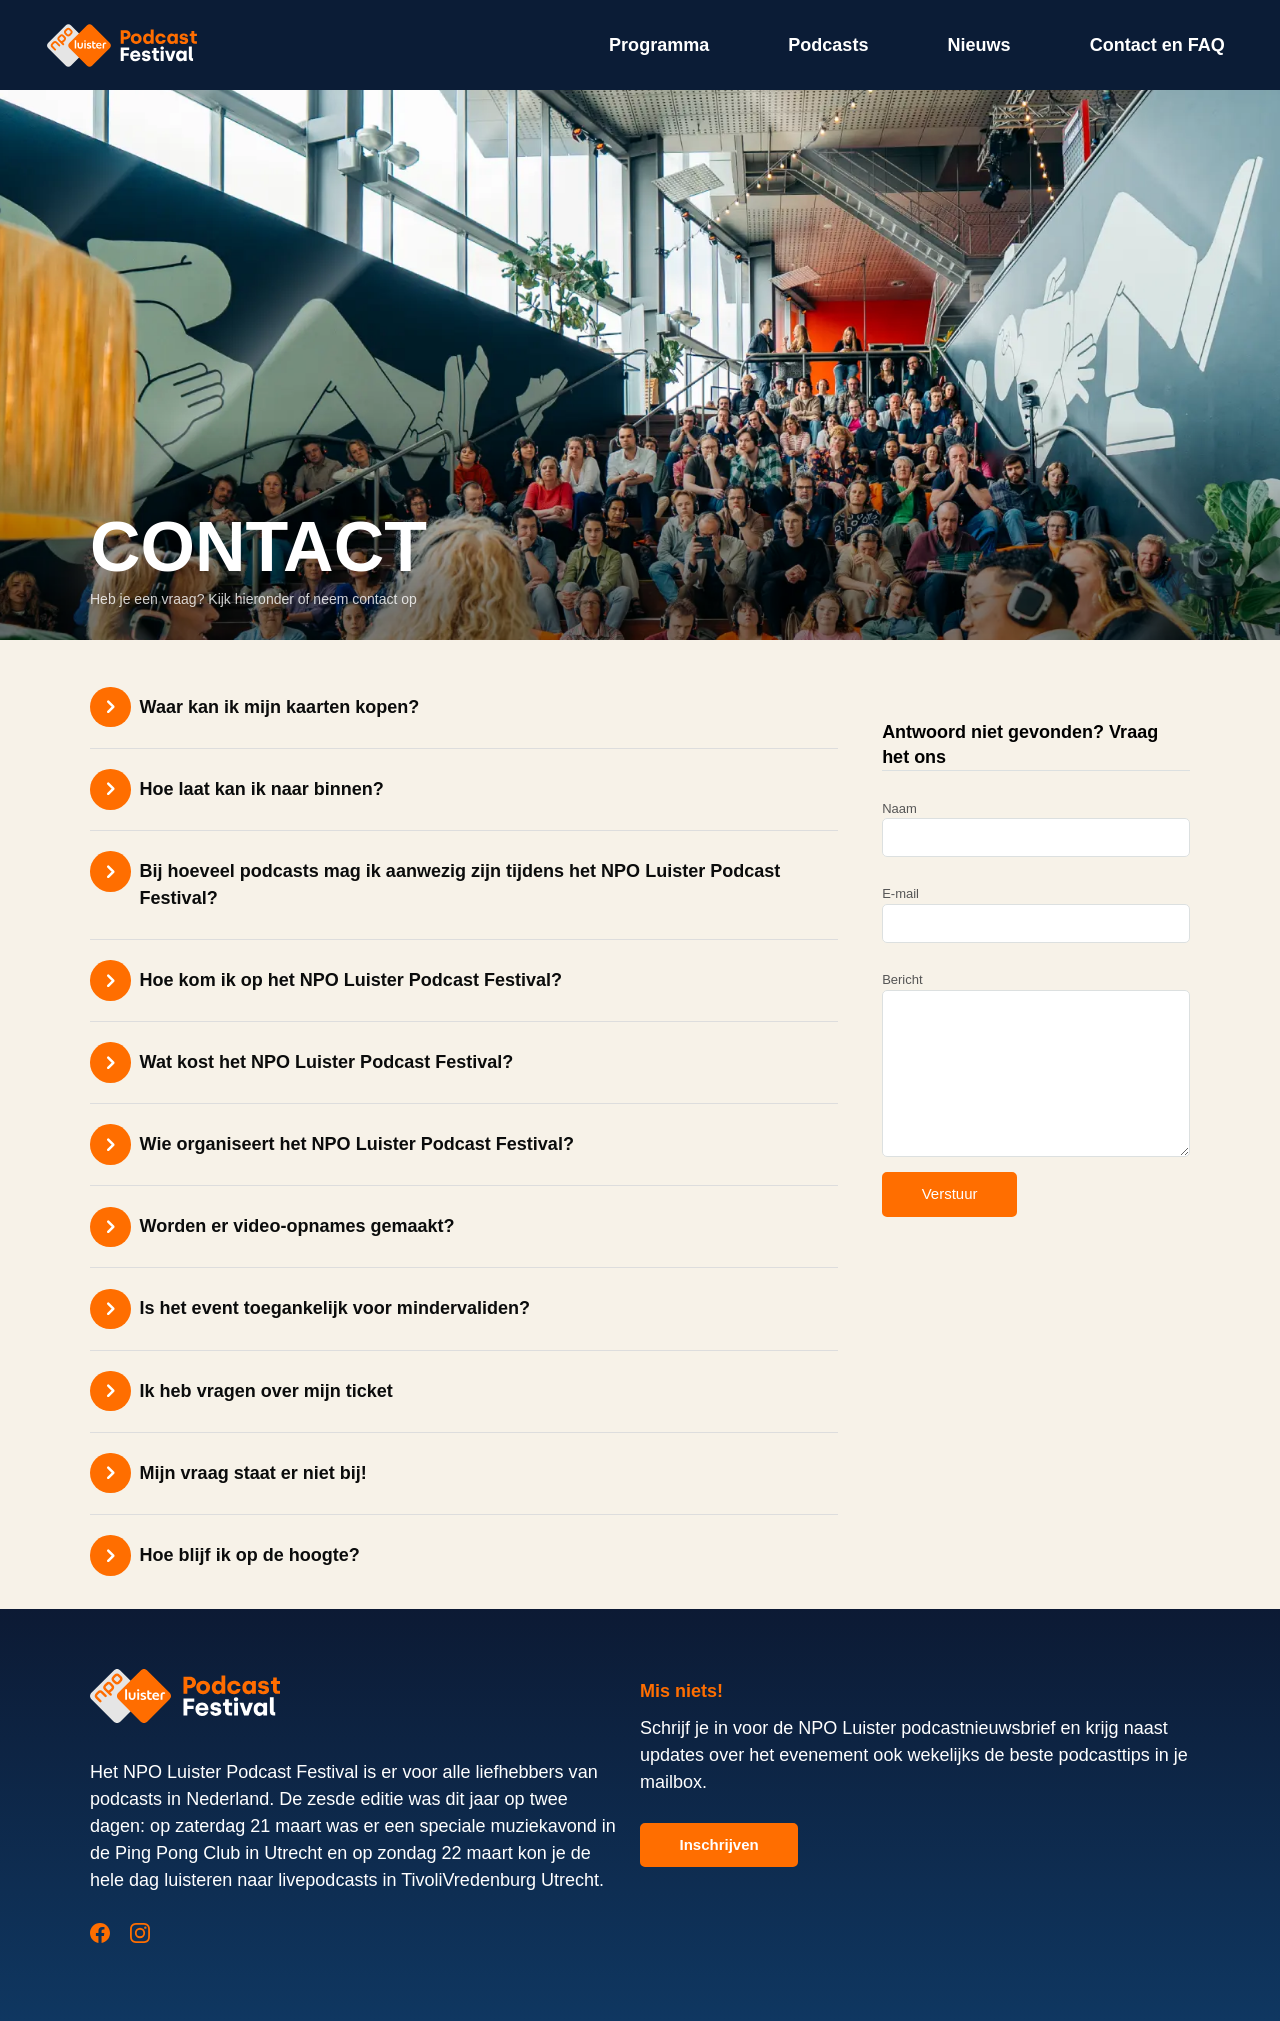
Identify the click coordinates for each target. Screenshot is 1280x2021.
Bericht (1036, 1064)
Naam (1036, 829)
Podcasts (828, 45)
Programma (659, 45)
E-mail (1036, 914)
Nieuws (978, 45)
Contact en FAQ (1157, 45)
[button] (464, 707)
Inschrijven (719, 1844)
